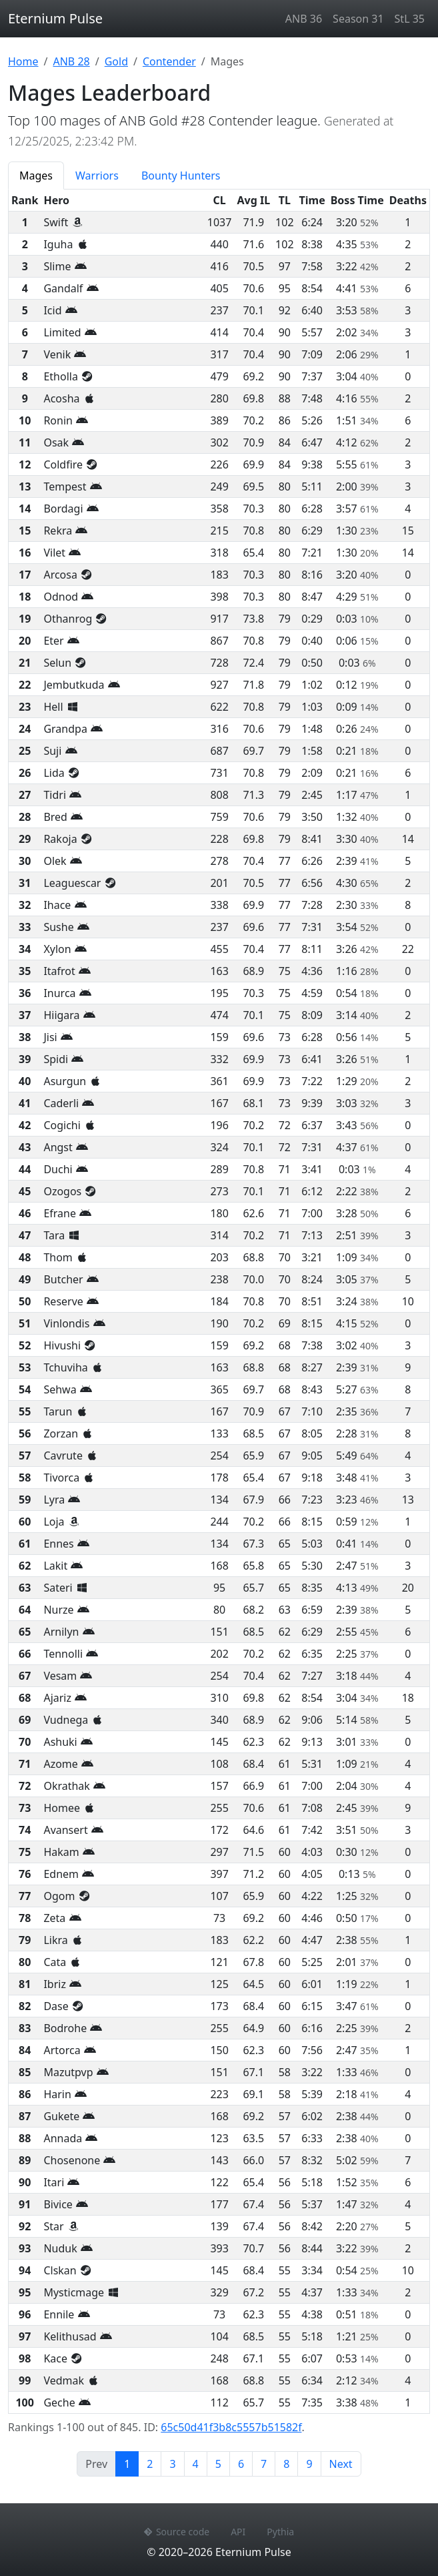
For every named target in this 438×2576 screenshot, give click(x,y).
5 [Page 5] (218, 2464)
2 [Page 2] (150, 2464)
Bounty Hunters (181, 175)
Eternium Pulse (55, 18)
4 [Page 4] (196, 2464)
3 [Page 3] (172, 2464)
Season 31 (358, 18)
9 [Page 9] (309, 2464)
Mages (36, 175)
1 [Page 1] (131, 2463)
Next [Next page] (341, 2464)
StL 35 (410, 18)
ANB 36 (303, 18)
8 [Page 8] (286, 2464)
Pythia (280, 2531)
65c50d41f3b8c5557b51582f (231, 2427)
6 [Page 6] (241, 2464)
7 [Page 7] (264, 2464)
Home (23, 61)
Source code (176, 2531)
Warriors (97, 175)
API (238, 2531)
